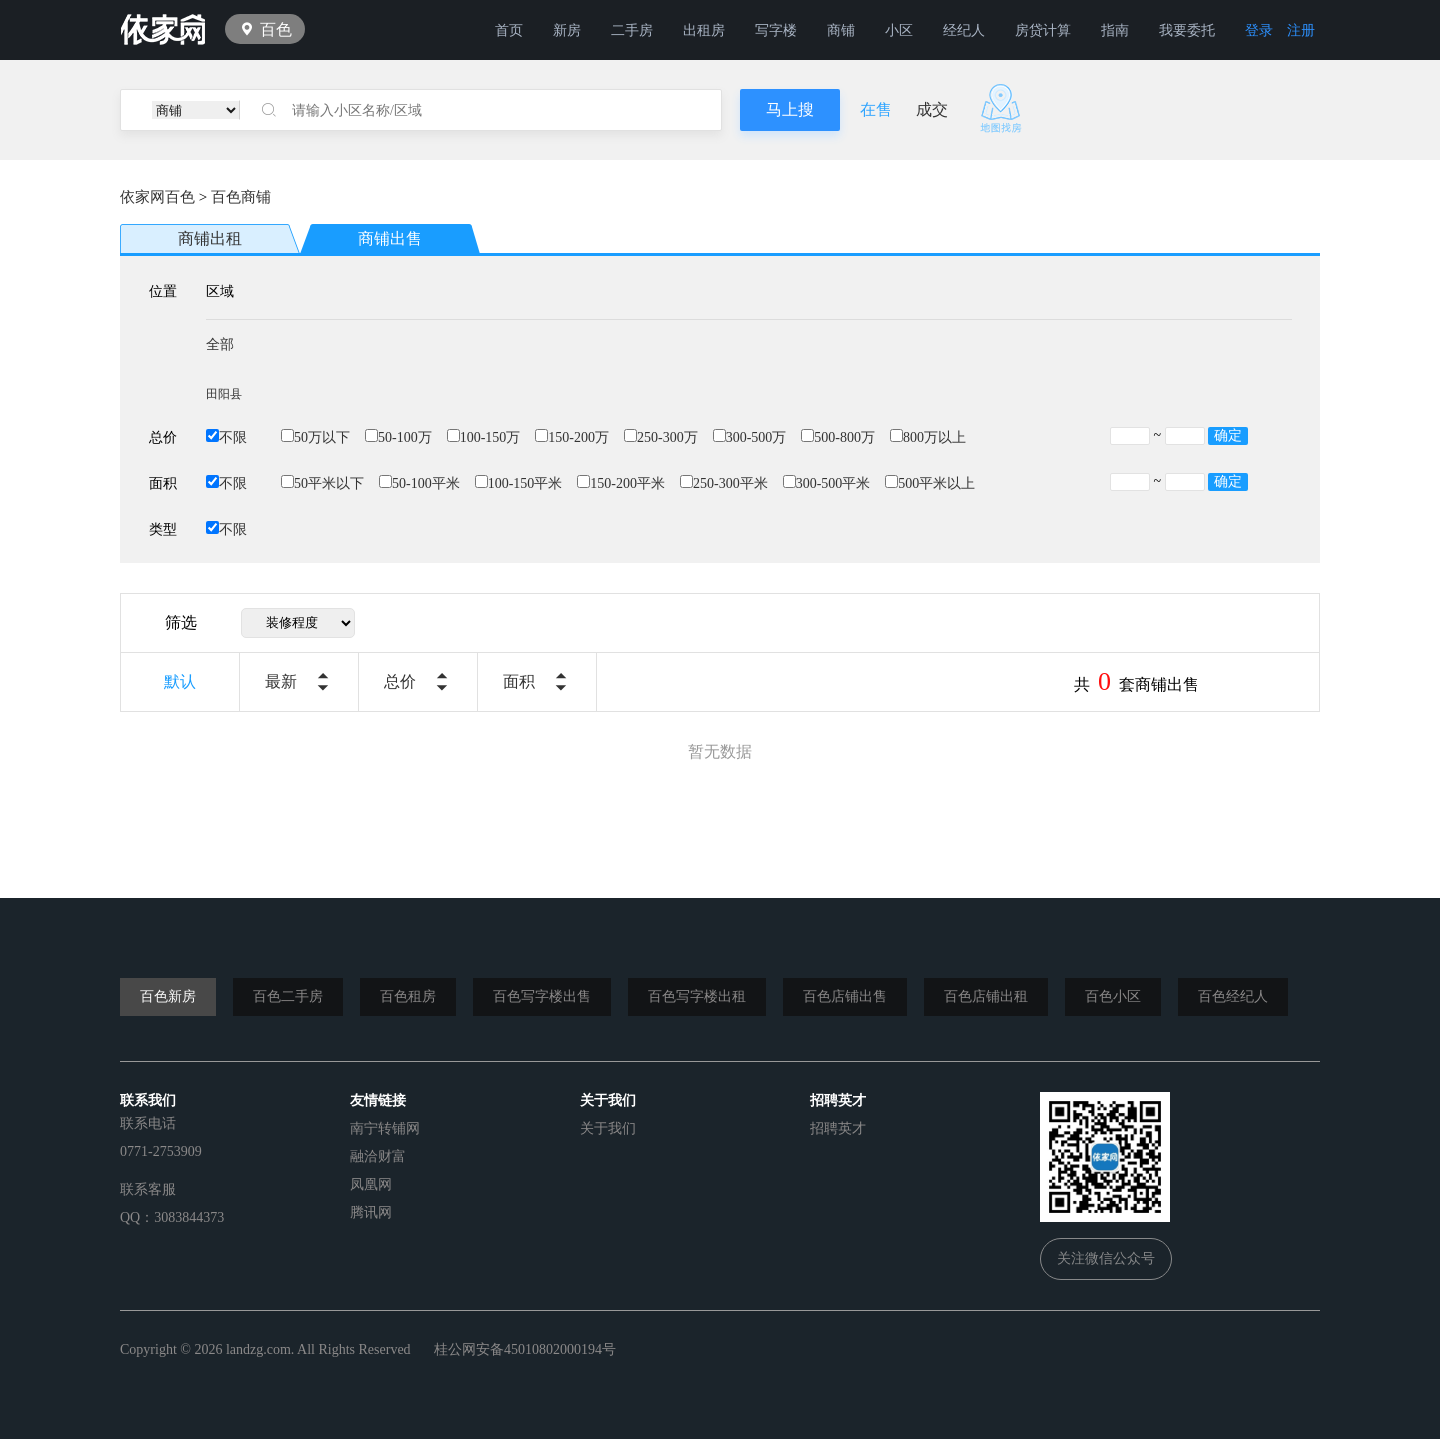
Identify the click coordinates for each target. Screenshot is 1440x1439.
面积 (519, 681)
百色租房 (408, 996)
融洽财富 (378, 1156)
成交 (932, 109)
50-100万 (398, 437)
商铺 (841, 30)
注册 (1301, 30)
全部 (220, 344)
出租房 (704, 30)
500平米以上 (930, 483)
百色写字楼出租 (697, 996)
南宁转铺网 (385, 1128)
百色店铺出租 (986, 996)
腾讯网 (371, 1212)
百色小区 (1113, 996)
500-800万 (838, 437)
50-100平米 (419, 483)
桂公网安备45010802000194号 (525, 1349)
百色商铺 (241, 197)
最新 (281, 681)
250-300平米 (724, 483)
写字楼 (776, 30)
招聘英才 (838, 1128)
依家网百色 (157, 197)
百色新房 (168, 996)
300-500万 (750, 437)
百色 (276, 29)
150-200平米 (621, 483)
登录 (1259, 30)
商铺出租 (210, 238)
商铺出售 (390, 238)
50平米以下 (322, 483)
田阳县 (224, 394)
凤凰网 (371, 1184)
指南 (1115, 30)
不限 (226, 437)
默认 (180, 681)
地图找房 (1001, 108)
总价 (400, 681)
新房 (567, 30)
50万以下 (315, 437)
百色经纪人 (1233, 996)
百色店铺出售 (845, 996)
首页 (509, 30)
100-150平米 (519, 483)
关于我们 (608, 1128)
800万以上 (928, 437)
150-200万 (572, 437)
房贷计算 (1043, 30)
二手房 (632, 30)
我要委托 (1187, 30)
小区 (899, 30)
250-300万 (661, 437)
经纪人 (964, 30)
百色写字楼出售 (542, 996)
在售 (876, 109)
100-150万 (484, 437)
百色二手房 (288, 996)
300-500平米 (827, 483)
